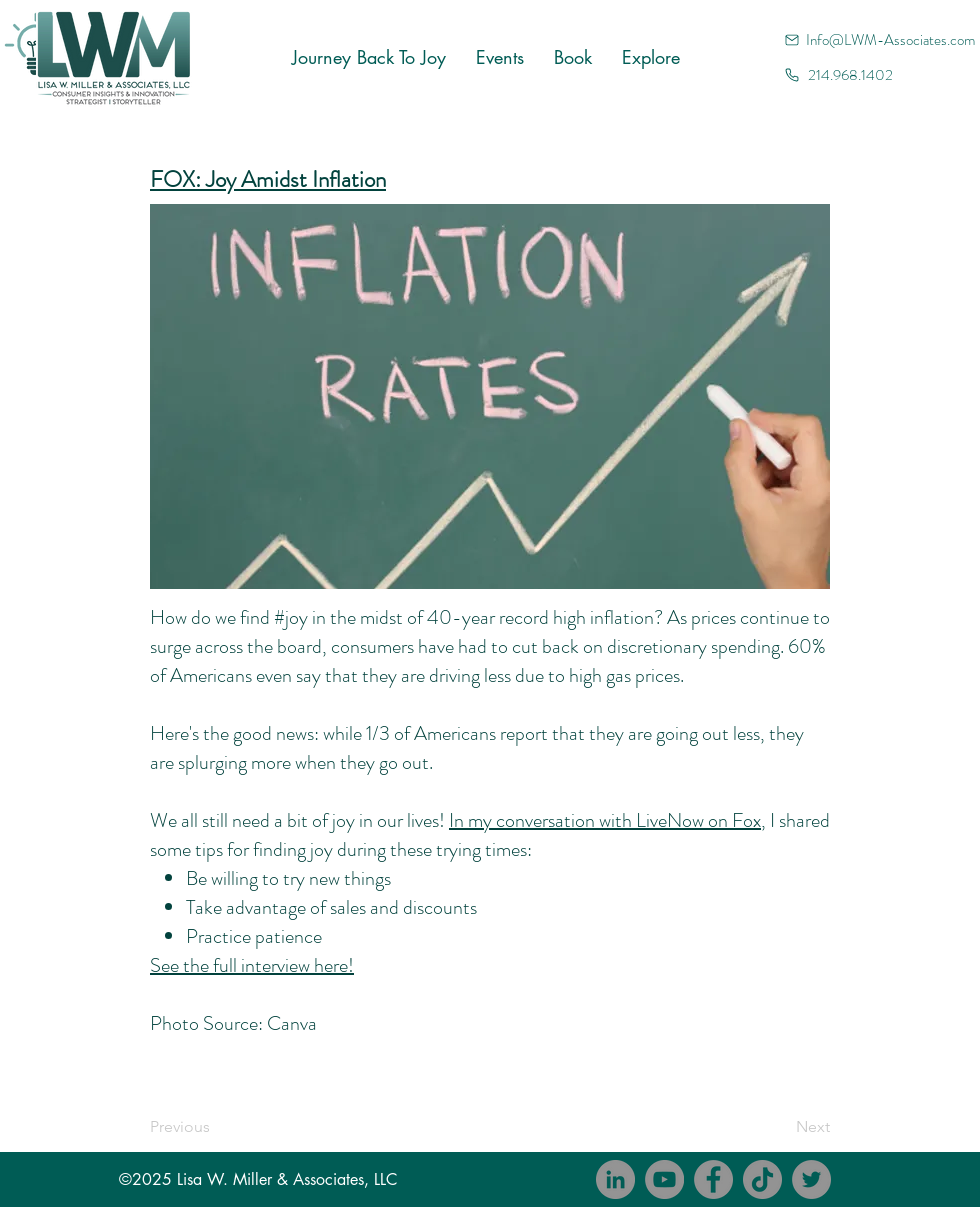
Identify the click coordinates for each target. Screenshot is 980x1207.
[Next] (780, 1127)
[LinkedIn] (615, 1179)
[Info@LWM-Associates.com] (882, 39)
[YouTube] (664, 1179)
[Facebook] (713, 1179)
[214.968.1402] (882, 74)
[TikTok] (762, 1179)
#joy (291, 617)
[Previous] (216, 1127)
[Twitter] (811, 1179)
